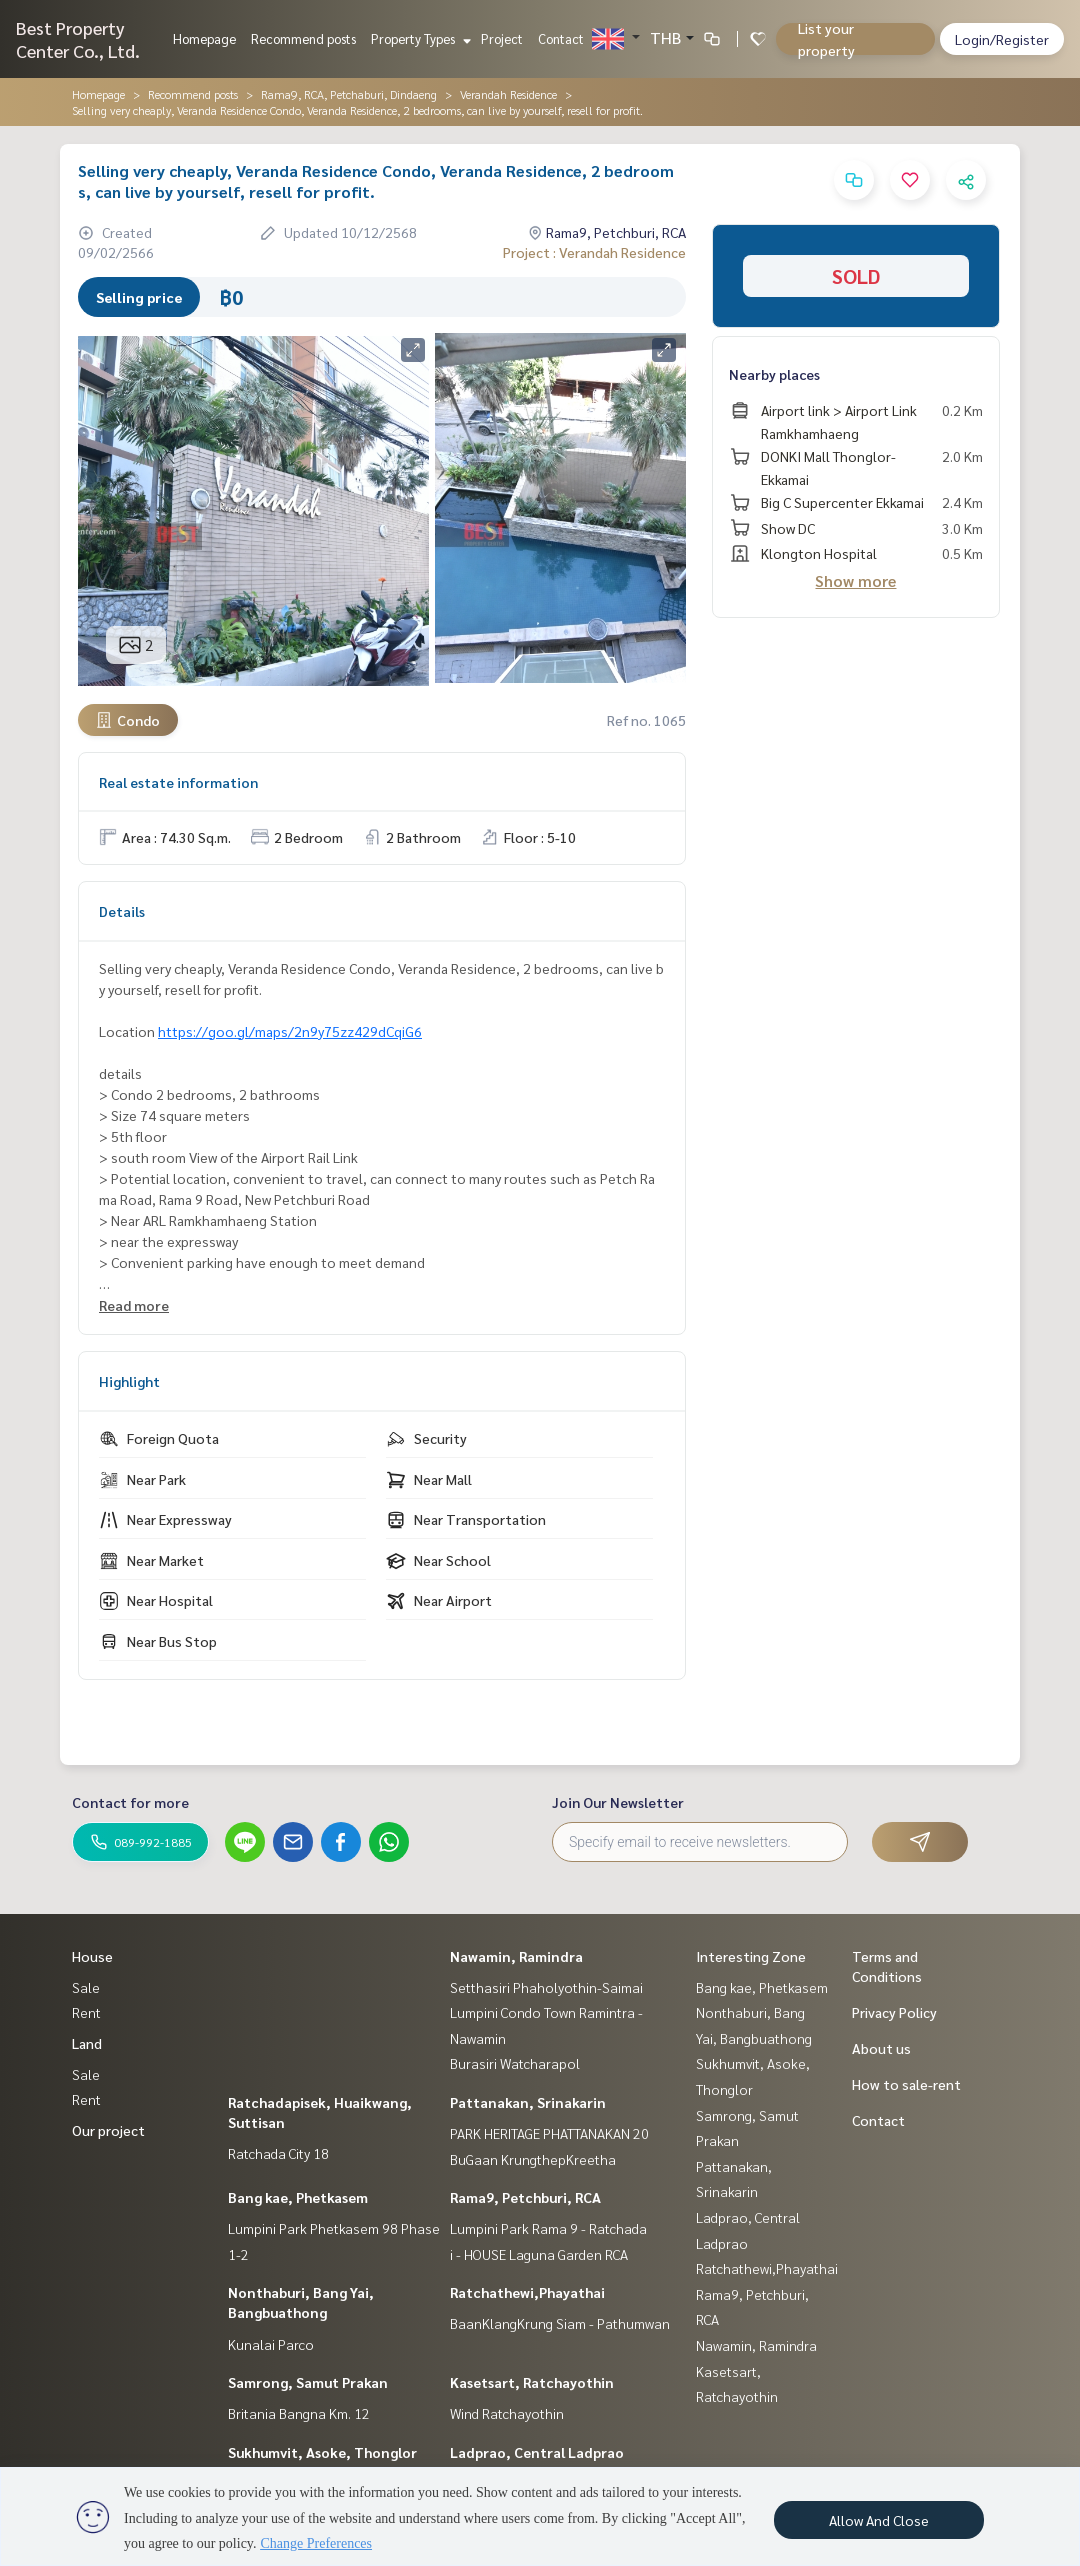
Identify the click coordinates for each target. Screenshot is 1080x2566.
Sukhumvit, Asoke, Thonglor (322, 2452)
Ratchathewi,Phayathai (527, 2292)
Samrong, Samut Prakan (308, 2382)
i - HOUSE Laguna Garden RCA (539, 2254)
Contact (561, 38)
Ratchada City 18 (278, 2153)
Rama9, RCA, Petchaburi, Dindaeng (349, 94)
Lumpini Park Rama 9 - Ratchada (548, 2228)
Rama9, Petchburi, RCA (525, 2197)
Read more (134, 1305)
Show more (855, 580)
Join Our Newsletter (618, 1802)
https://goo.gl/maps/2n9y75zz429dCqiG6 (290, 1031)
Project (502, 38)
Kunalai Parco (271, 2344)
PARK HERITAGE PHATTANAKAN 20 (549, 2133)
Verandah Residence (508, 94)
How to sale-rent (906, 2084)
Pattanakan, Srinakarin (528, 2102)
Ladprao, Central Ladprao (537, 2452)
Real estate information (178, 782)
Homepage (204, 38)
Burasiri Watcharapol (515, 2063)
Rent (86, 2012)
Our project (108, 2130)
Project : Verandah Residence (594, 252)
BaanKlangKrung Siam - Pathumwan (560, 2323)
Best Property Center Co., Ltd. (78, 39)
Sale (86, 1987)
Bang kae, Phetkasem (298, 2197)
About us (881, 2048)
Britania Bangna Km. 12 (299, 2413)
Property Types (418, 38)
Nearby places (774, 374)
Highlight (129, 1381)
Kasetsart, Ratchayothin (532, 2382)
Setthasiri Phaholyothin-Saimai (546, 1987)
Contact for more (130, 1802)
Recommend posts (303, 38)
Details (122, 911)
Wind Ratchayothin (507, 2413)
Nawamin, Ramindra (516, 1956)
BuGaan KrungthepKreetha (533, 2159)
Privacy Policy (894, 2012)
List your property (826, 39)
